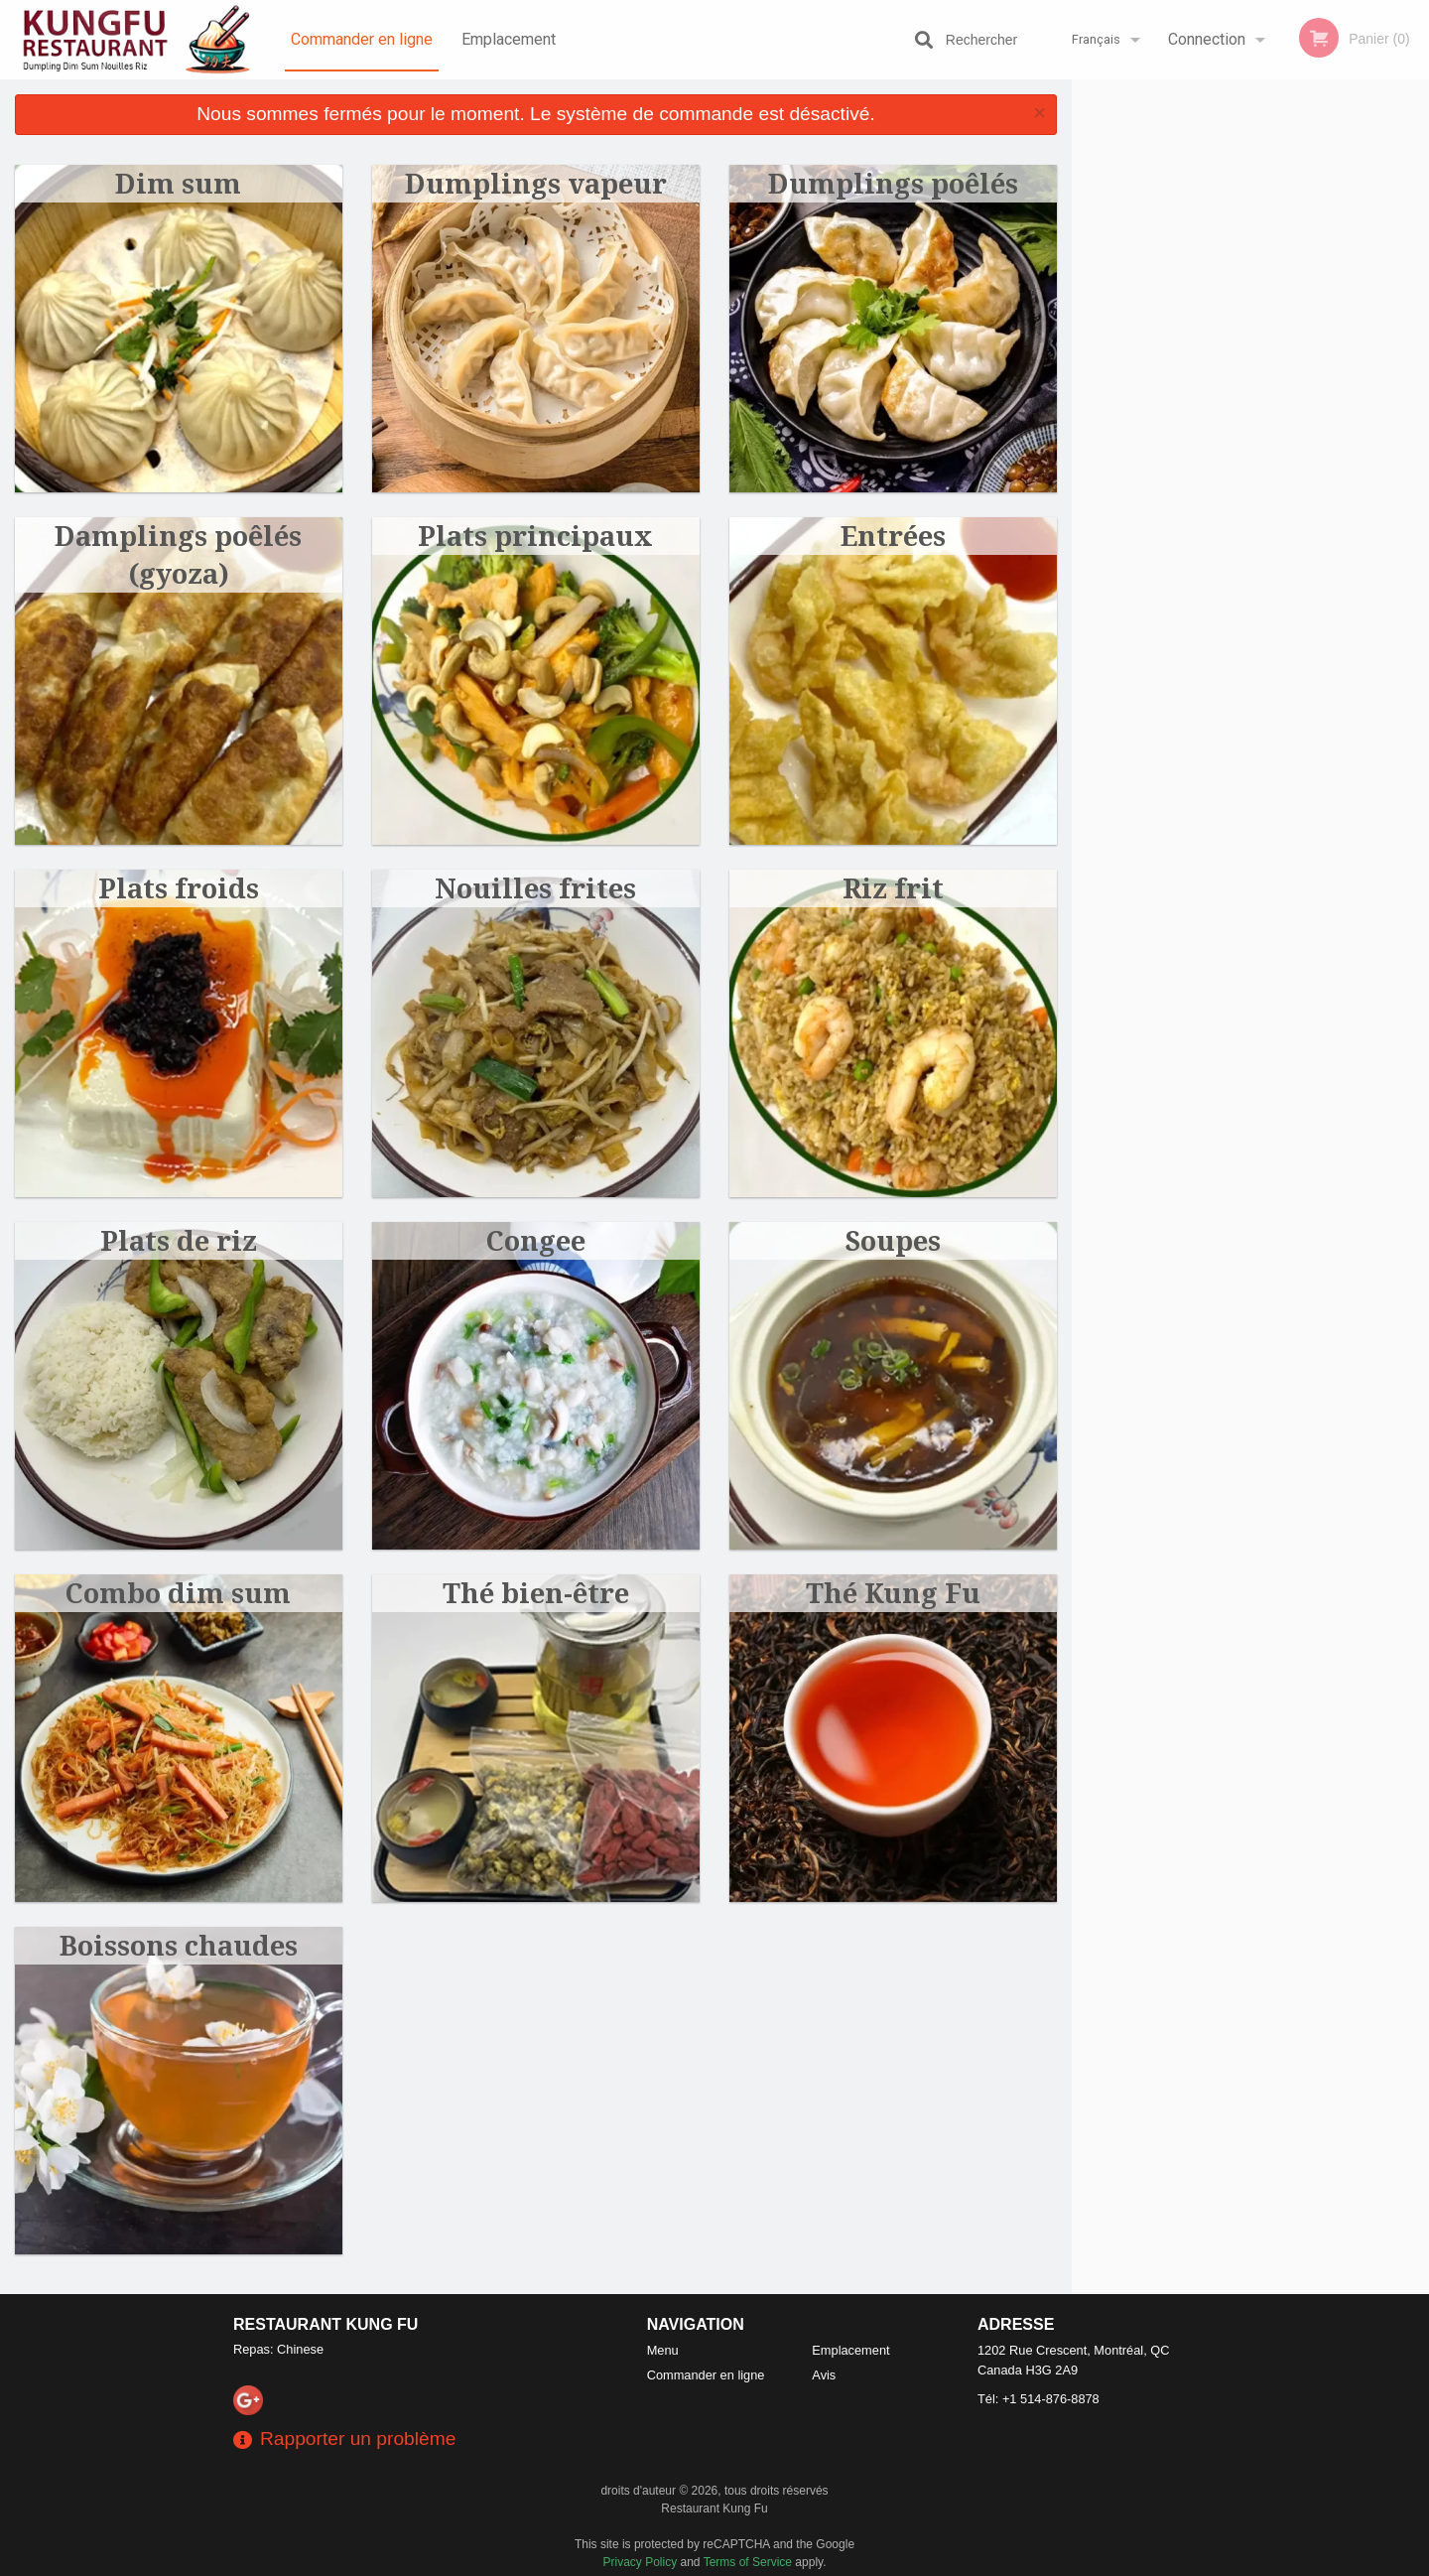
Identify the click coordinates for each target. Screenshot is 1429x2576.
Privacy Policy (640, 2562)
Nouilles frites (535, 888)
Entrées (893, 535)
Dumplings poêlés (893, 183)
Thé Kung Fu (893, 1592)
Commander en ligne (362, 39)
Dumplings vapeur (536, 183)
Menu (663, 2350)
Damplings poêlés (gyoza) (178, 554)
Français (1096, 39)
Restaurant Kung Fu (325, 2324)
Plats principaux (535, 535)
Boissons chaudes (179, 1945)
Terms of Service (748, 2562)
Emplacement (508, 39)
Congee (535, 1240)
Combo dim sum (178, 1592)
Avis (824, 2375)
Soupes (893, 1240)
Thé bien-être (536, 1592)
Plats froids (178, 888)
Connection (1206, 39)
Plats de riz (178, 1240)
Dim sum (178, 183)
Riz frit (893, 888)
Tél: (1038, 2398)
